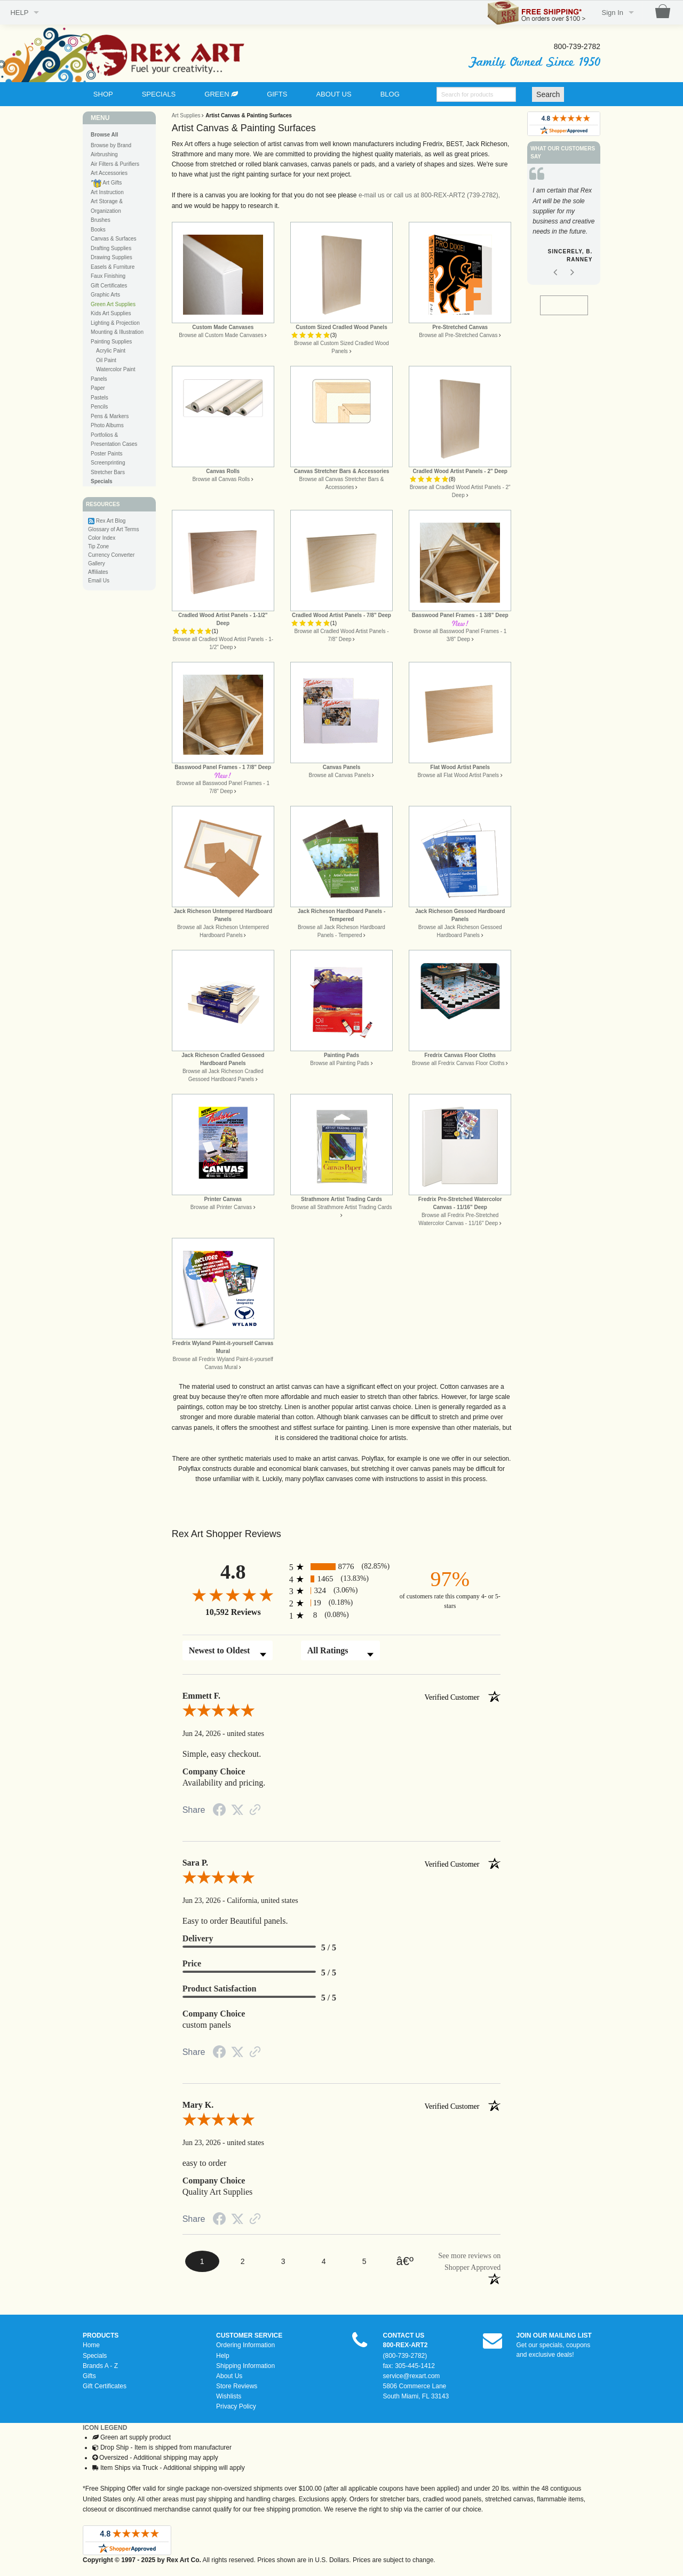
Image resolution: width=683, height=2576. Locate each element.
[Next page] (405, 2261)
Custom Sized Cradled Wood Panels (341, 327)
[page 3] (283, 2261)
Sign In (612, 13)
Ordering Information (245, 2345)
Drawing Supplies (111, 257)
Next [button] (572, 283)
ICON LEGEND (105, 2427)
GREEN (221, 94)
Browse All (104, 135)
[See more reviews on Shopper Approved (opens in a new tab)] (255, 1811)
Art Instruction (107, 192)
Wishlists (228, 2396)
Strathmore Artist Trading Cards (341, 1199)
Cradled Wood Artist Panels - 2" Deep (459, 471)
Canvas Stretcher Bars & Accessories (342, 471)
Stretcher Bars (108, 472)
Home (91, 2345)
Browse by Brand (111, 145)
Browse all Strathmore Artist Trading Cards (341, 1207)
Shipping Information (245, 2366)
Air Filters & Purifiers (115, 164)
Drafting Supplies (111, 248)
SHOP (103, 94)
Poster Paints (106, 454)
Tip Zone (98, 546)
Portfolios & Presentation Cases (114, 439)
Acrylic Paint (110, 351)
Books (98, 230)
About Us (229, 2376)
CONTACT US (404, 2335)
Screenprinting (108, 463)
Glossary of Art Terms (113, 529)
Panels (99, 379)
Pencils (99, 407)
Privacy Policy (236, 2406)
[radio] (341, 1566)
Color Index (101, 538)
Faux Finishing (108, 276)
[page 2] (243, 2261)
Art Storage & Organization (107, 206)
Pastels (99, 398)
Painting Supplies (111, 342)
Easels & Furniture (112, 267)
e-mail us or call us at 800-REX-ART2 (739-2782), (429, 195)
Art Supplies (186, 115)
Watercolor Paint (116, 369)
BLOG (390, 94)
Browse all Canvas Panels (339, 775)
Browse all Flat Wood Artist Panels (458, 775)
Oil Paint (106, 360)
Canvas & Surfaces (114, 239)
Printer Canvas (223, 1199)
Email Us (98, 580)
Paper (98, 388)
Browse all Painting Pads (339, 1063)
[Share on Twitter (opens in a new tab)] (237, 1810)
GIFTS (277, 94)
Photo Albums (107, 425)
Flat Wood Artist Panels (460, 767)
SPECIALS (159, 94)
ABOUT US (333, 94)
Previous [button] (555, 283)
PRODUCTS (100, 2335)
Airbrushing (104, 154)
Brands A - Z (100, 2366)
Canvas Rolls (223, 471)
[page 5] (364, 2261)
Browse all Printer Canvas (221, 1207)
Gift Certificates (109, 286)
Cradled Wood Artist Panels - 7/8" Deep (341, 615)
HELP (19, 13)
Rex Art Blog (111, 521)
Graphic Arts (105, 295)
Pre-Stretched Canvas (460, 327)
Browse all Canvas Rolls (221, 479)
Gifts (89, 2376)
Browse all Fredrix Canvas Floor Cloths (458, 1063)
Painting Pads (341, 1055)
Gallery (96, 563)
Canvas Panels (342, 767)
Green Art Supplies (113, 304)
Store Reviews (236, 2386)
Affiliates (98, 572)
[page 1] (202, 2261)
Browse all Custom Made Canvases (221, 335)
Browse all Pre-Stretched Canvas (458, 335)
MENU (100, 118)
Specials (95, 2355)
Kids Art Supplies (111, 313)
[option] (563, 227)
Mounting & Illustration (117, 332)
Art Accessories (109, 173)
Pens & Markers (110, 416)
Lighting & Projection (115, 323)
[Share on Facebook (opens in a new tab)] (219, 1811)
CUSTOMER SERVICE (249, 2335)
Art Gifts (106, 183)
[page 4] (324, 2261)
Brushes (100, 220)
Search (548, 94)
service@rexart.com (411, 2376)
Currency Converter (111, 555)
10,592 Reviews (233, 1612)
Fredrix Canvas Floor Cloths (460, 1055)
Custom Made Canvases (222, 327)
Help (222, 2355)
